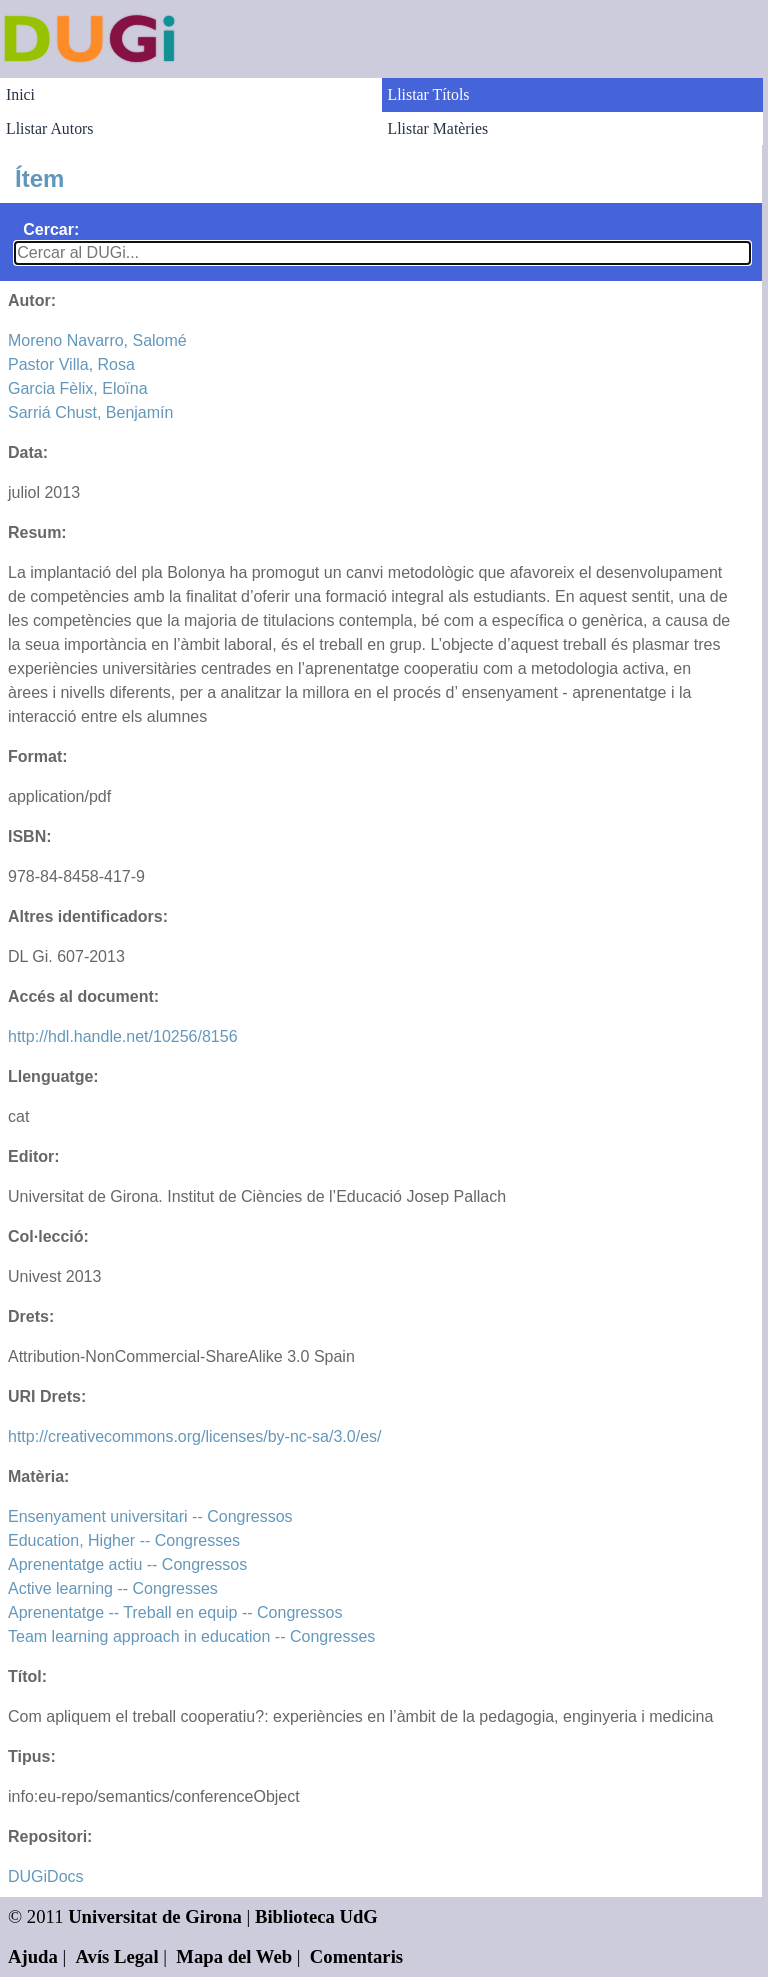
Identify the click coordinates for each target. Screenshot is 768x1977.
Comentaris (356, 1956)
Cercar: (51, 229)
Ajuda (33, 1956)
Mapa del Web (234, 1956)
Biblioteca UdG (316, 1916)
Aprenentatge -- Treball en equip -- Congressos (175, 1612)
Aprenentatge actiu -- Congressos (127, 1564)
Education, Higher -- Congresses (124, 1540)
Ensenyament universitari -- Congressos (150, 1516)
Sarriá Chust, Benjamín (90, 412)
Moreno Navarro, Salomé (97, 340)
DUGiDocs (46, 1876)
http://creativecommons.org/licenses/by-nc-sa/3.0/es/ (195, 1436)
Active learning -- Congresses (113, 1588)
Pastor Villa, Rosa (71, 364)
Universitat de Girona (155, 1916)
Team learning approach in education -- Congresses (191, 1636)
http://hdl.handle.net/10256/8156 (123, 1036)
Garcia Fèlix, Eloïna (78, 388)
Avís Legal (117, 1956)
